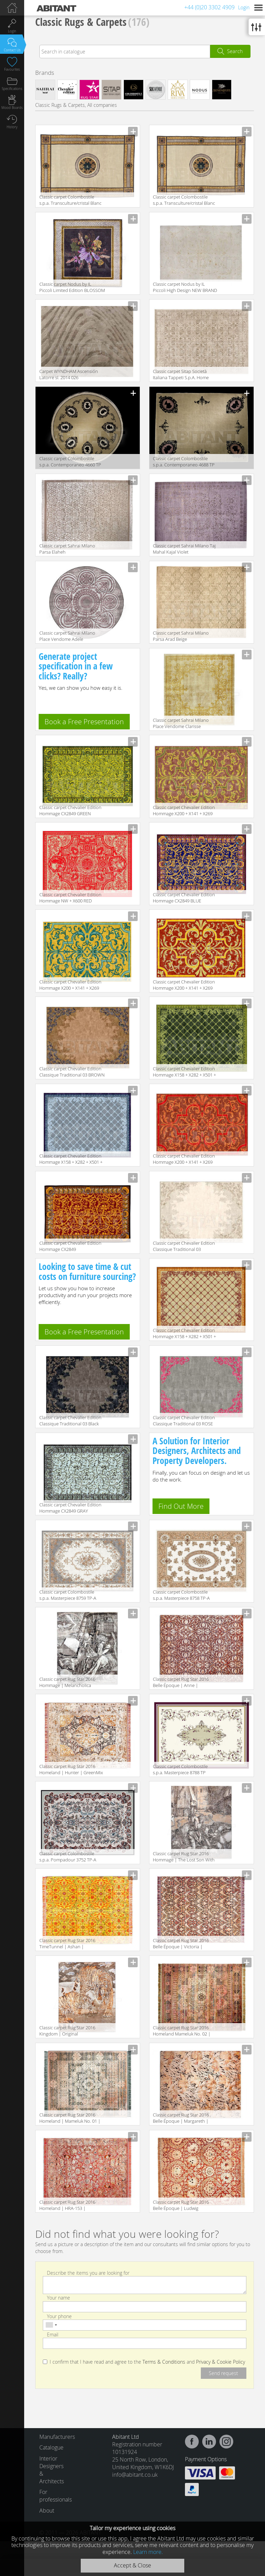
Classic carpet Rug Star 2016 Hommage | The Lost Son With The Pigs (184, 1857)
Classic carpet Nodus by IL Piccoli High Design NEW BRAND (185, 287)
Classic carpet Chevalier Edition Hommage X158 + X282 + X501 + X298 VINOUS (184, 1334)
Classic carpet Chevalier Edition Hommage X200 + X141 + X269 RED (184, 1159)
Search (235, 51)
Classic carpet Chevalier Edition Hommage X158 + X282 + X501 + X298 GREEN (184, 1072)
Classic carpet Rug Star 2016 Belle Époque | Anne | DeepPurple (181, 1682)
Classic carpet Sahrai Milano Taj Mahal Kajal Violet (184, 549)
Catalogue (51, 2447)
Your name (58, 2297)
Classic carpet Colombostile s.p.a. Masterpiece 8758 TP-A (181, 1595)
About (46, 2510)
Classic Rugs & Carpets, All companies (76, 105)
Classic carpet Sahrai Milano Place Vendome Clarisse (181, 723)
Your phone (59, 2316)
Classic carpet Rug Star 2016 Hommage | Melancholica (67, 1682)
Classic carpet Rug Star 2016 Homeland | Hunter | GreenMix (71, 1769)
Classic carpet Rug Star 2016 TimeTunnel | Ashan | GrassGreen (67, 1944)
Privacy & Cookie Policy (220, 2362)
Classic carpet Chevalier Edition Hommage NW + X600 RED (70, 897)
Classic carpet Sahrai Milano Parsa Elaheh (67, 549)
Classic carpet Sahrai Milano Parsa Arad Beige (181, 636)
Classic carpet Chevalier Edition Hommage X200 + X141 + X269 (184, 985)
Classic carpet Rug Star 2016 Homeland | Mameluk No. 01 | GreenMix (69, 2118)
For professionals (53, 2495)
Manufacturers (53, 2437)
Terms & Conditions (164, 2362)
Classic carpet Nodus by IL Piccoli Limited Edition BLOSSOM (72, 287)
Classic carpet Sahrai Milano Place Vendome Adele (67, 636)
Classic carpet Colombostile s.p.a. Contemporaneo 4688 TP (184, 461)
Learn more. (148, 2552)
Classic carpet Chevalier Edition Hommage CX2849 (70, 1246)
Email (52, 2334)
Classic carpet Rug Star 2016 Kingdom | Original (67, 2030)
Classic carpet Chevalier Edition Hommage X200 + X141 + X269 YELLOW (70, 985)
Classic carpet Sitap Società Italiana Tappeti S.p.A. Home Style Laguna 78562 (181, 375)
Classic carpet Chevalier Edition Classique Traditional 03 (184, 1246)
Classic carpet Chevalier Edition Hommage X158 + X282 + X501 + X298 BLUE (70, 1159)
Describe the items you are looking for (88, 2273)
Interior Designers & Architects (51, 2470)
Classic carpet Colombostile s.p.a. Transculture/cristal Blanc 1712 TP (70, 200)
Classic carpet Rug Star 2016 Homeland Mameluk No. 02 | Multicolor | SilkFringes (181, 2031)
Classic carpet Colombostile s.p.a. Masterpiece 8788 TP (180, 1769)
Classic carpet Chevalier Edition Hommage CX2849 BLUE (184, 897)
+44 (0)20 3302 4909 (209, 7)
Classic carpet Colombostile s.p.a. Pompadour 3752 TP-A (67, 1856)
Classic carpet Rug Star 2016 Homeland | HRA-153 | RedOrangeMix (67, 2205)
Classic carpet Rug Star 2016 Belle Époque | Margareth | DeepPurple (181, 2118)
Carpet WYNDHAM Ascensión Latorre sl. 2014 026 (68, 374)
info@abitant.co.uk (135, 2474)
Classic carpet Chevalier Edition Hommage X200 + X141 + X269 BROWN (184, 811)
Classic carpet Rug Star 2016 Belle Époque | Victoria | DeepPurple (181, 1944)
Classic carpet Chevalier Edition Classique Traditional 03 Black (70, 1420)
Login (243, 7)
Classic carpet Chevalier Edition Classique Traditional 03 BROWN (72, 1071)
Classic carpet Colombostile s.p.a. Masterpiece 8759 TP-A (67, 1595)
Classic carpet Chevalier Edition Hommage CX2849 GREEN (70, 810)
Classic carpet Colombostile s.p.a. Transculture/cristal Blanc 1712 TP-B (184, 200)
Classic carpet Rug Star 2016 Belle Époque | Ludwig (181, 2205)
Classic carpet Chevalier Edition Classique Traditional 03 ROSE (184, 1420)
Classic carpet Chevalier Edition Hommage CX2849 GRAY (70, 1508)
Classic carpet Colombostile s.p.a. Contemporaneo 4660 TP (70, 461)
